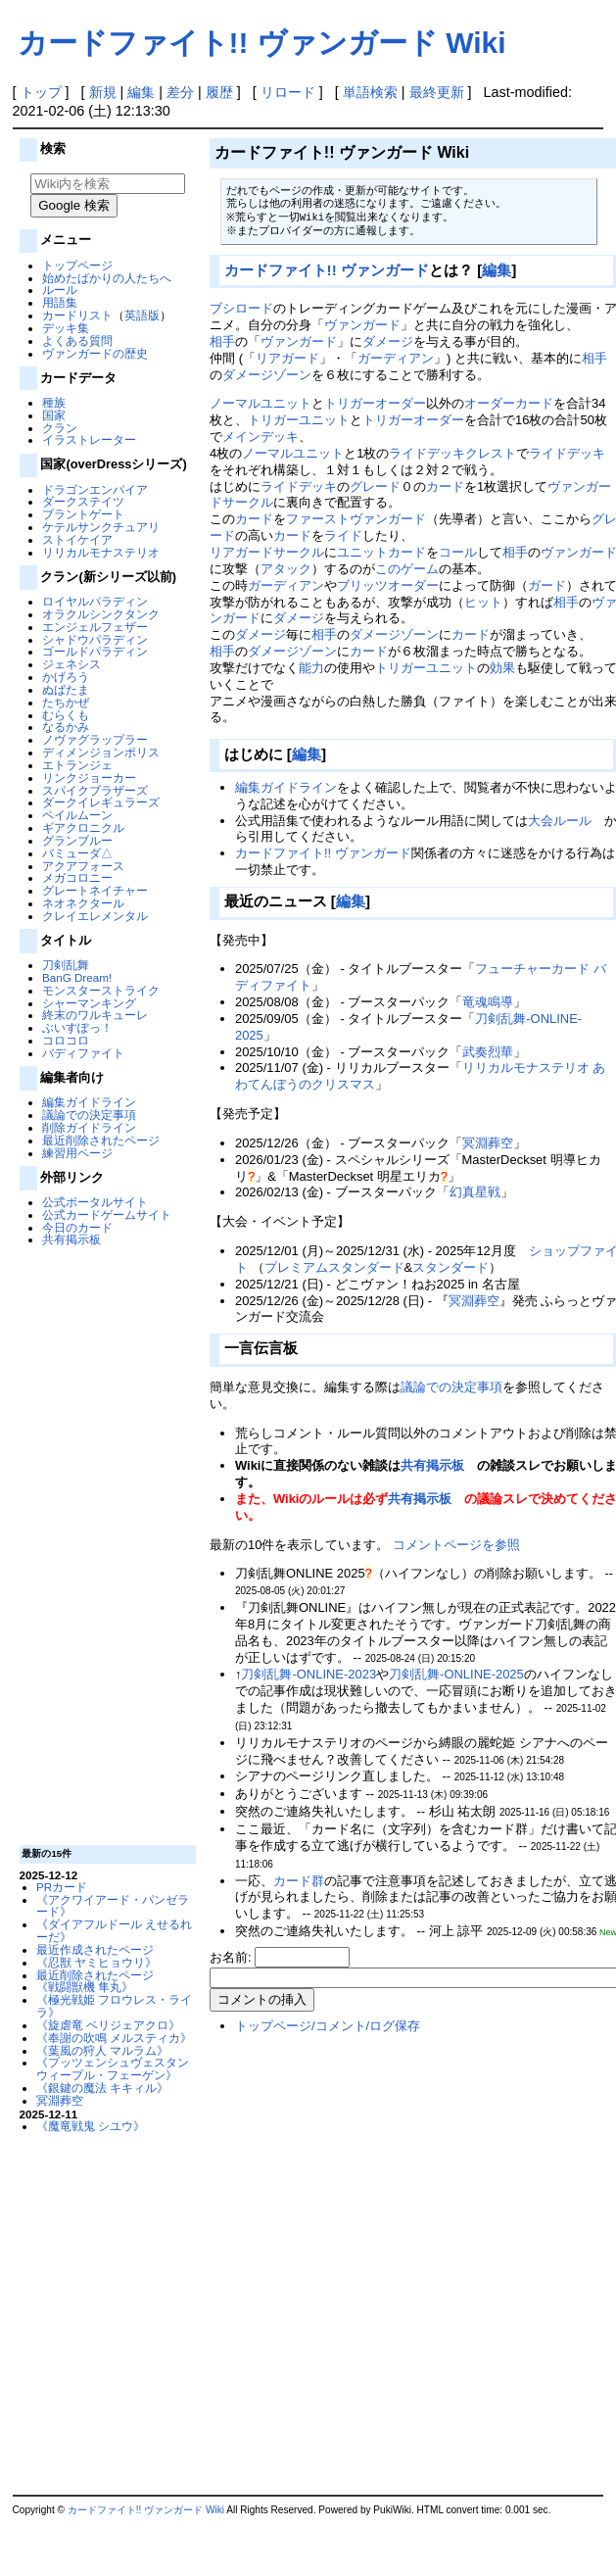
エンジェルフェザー (95, 626)
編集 (141, 92)
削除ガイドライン (89, 1127)
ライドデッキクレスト (452, 453)
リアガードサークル (267, 552)
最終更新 (436, 92)
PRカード (61, 1886)
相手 (222, 341)
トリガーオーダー (375, 403)
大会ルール (560, 820)
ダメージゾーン (266, 374)
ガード (547, 585)
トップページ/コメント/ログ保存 (327, 2025)
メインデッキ (260, 436)
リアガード (287, 358)
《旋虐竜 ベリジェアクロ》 (108, 2024)
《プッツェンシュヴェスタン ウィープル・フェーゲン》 (112, 2068)
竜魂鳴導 (487, 1002)
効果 (502, 667)
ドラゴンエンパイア (95, 489)
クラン (59, 427)
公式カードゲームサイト (106, 1214)
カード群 (298, 1880)
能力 (311, 667)
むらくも (65, 714)
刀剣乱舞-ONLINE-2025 (456, 1674)
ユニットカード (381, 552)
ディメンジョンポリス (101, 752)
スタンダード (450, 1267)
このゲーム (407, 568)
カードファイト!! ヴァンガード (326, 270)
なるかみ (65, 726)
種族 (54, 402)
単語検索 (370, 92)
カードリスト (77, 315)
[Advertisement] (104, 1544)
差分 (180, 92)
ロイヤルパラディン (95, 601)
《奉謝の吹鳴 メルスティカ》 (114, 2037)
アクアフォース (83, 865)
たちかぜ (65, 702)
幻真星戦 (475, 1192)
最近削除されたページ (101, 1140)
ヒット (483, 602)
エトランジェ (77, 764)
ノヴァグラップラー (95, 739)
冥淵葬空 (59, 2100)
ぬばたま (65, 689)
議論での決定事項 (89, 1114)
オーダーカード (508, 403)
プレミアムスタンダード (334, 1267)
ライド (343, 535)
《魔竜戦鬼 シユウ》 (90, 2125)
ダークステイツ (83, 501)
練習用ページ (77, 1152)
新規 (103, 92)
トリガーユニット (299, 420)
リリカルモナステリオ (101, 552)
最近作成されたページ (95, 1949)
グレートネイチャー (95, 890)
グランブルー (77, 840)
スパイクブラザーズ (95, 790)
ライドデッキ (567, 453)
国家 (54, 415)
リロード (288, 92)
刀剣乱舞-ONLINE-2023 (308, 1674)
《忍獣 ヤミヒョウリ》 (96, 1962)
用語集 (59, 302)
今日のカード (77, 1227)
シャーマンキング (89, 1002)
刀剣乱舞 (65, 964)
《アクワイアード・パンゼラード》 (112, 1906)
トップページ (77, 265)
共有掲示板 (71, 1239)
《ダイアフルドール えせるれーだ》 (114, 1930)
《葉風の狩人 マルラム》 (102, 2050)
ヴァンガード (362, 324)
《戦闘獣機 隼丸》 (84, 1986)
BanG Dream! (77, 977)
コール (458, 552)
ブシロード (241, 308)
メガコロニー (77, 877)
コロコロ (65, 1040)
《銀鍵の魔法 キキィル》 (102, 2087)
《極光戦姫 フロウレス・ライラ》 (114, 2005)
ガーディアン (395, 358)
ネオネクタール (83, 903)
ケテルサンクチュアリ (101, 526)
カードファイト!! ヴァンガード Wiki (262, 42)
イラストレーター (89, 439)
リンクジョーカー (89, 777)
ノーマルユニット (260, 403)
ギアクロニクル (83, 827)
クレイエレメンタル (95, 915)
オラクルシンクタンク (101, 614)
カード (445, 486)
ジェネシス (71, 663)
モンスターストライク (101, 990)
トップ (41, 92)
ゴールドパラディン (95, 651)
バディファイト (83, 1052)
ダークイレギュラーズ (101, 802)
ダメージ (387, 341)
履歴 (219, 92)
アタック (286, 568)
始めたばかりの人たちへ (106, 277)
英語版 (142, 315)
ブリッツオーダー (388, 585)
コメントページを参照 (456, 1544)
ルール (59, 289)
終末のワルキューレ (95, 1014)
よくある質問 (77, 340)
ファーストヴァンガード (356, 518)
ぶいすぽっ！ (77, 1027)
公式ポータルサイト (95, 1201)
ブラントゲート (83, 514)
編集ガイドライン (89, 1101)
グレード (375, 486)
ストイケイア (77, 539)
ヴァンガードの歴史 (95, 353)
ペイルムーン (77, 814)
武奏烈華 (487, 1052)
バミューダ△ (77, 853)
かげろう (65, 676)
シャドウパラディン (95, 639)
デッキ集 (65, 327)
